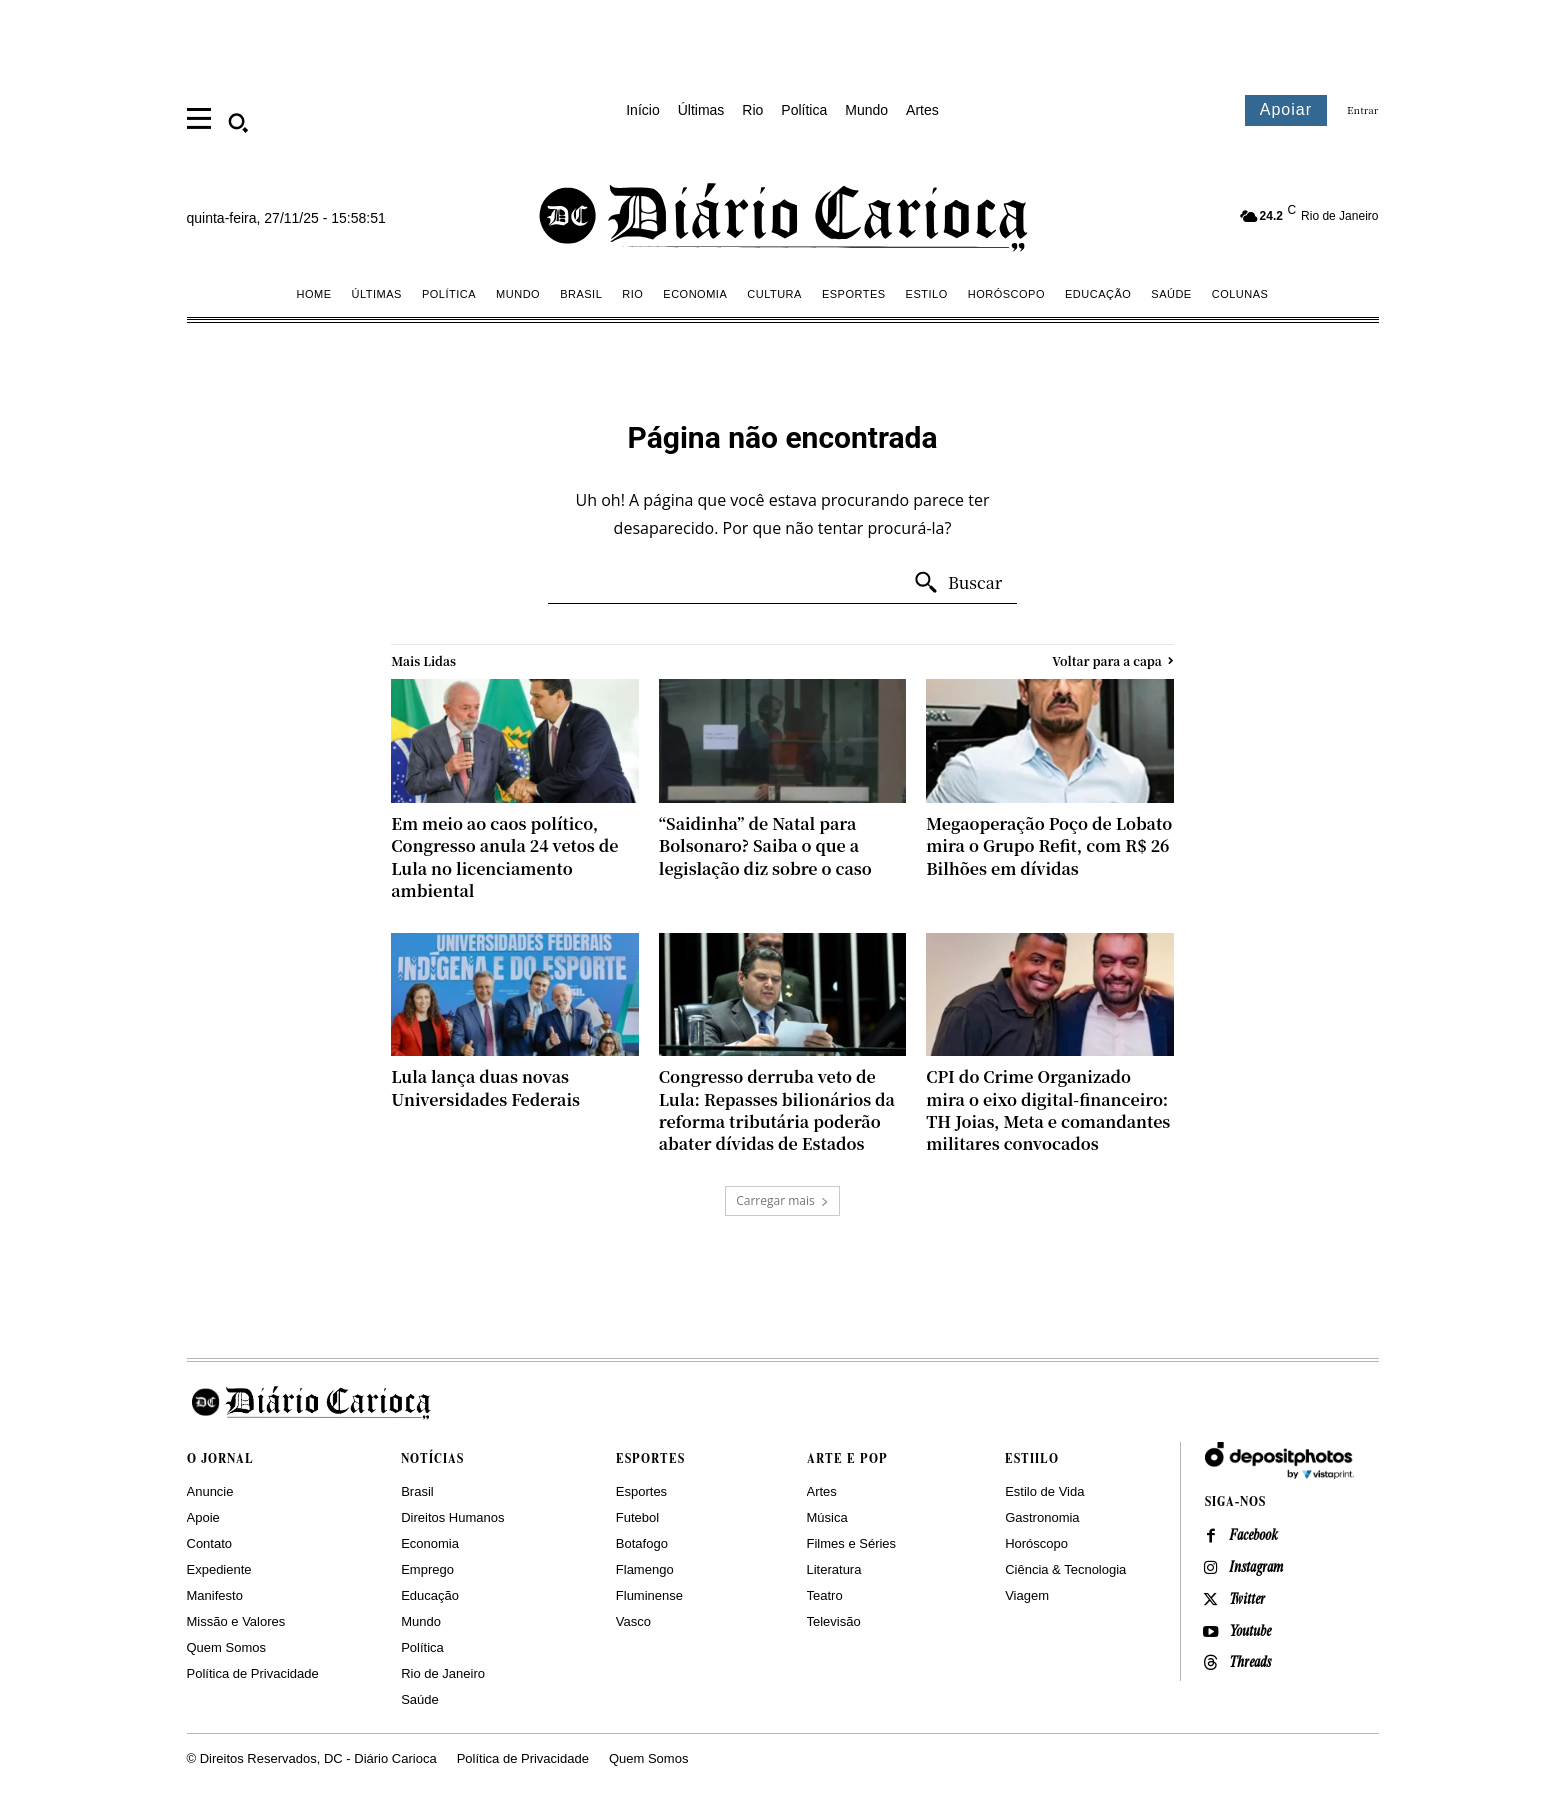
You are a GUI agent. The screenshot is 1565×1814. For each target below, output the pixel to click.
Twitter (1248, 1601)
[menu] (199, 117)
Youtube (1251, 1633)
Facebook (1255, 1537)
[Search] (957, 583)
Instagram (1256, 1569)
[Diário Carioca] (785, 215)
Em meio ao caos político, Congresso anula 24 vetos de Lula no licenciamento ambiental (504, 857)
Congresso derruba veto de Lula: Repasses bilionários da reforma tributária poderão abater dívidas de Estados (777, 1110)
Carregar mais (782, 1200)
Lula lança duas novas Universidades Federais (485, 1087)
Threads (1251, 1665)
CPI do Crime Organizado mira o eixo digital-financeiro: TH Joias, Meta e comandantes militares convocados (1048, 1110)
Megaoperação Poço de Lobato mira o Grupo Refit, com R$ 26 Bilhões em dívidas (1049, 846)
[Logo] (783, 1402)
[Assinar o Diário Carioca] (1286, 110)
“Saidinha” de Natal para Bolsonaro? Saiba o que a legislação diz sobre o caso (765, 846)
